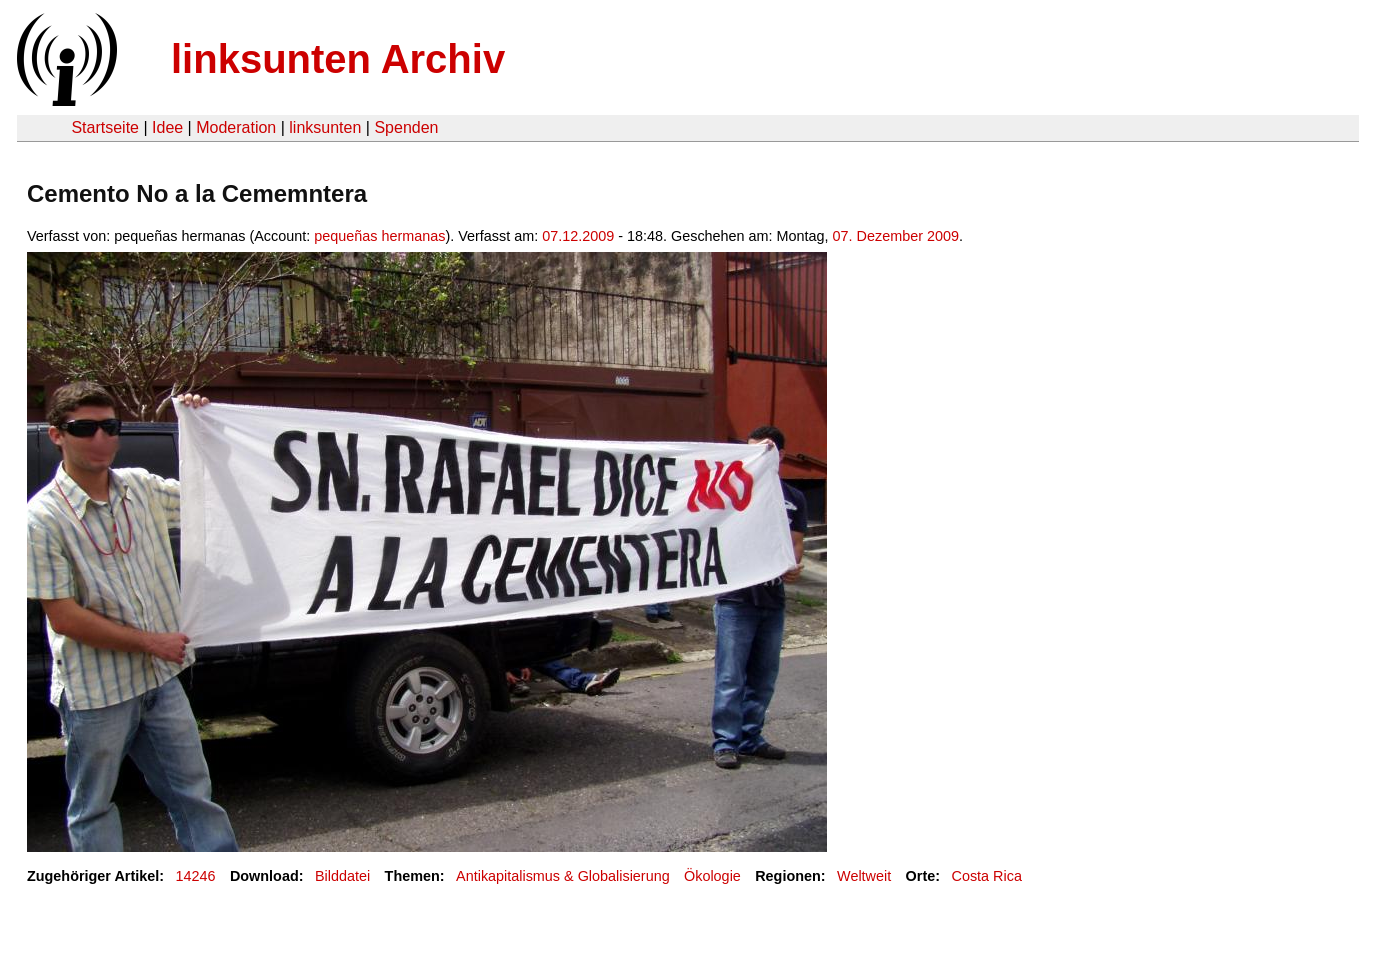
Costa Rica (987, 876)
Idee (167, 127)
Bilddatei (342, 876)
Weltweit (864, 876)
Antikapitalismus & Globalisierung (563, 876)
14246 (196, 876)
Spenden (406, 127)
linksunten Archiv (338, 59)
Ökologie (712, 876)
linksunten (325, 127)
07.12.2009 (578, 236)
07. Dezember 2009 (896, 236)
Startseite (105, 127)
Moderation (236, 127)
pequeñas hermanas (379, 236)
